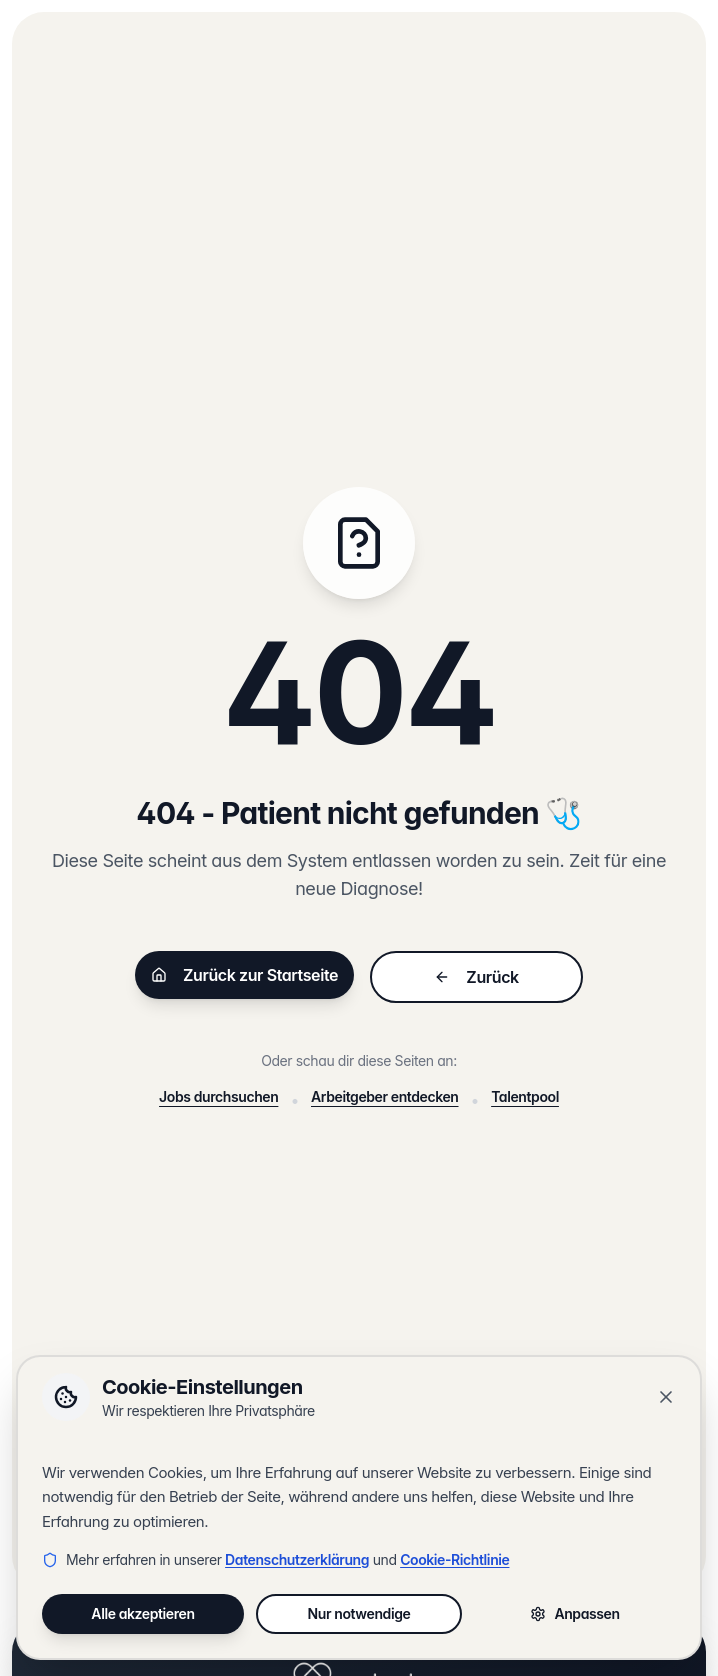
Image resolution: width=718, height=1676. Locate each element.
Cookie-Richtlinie (454, 1559)
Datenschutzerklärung (297, 1559)
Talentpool (525, 1096)
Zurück (476, 977)
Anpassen (574, 1613)
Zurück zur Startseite (244, 975)
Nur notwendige (359, 1613)
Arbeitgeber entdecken (385, 1096)
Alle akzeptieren (142, 1613)
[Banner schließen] (666, 1397)
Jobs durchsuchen (218, 1096)
